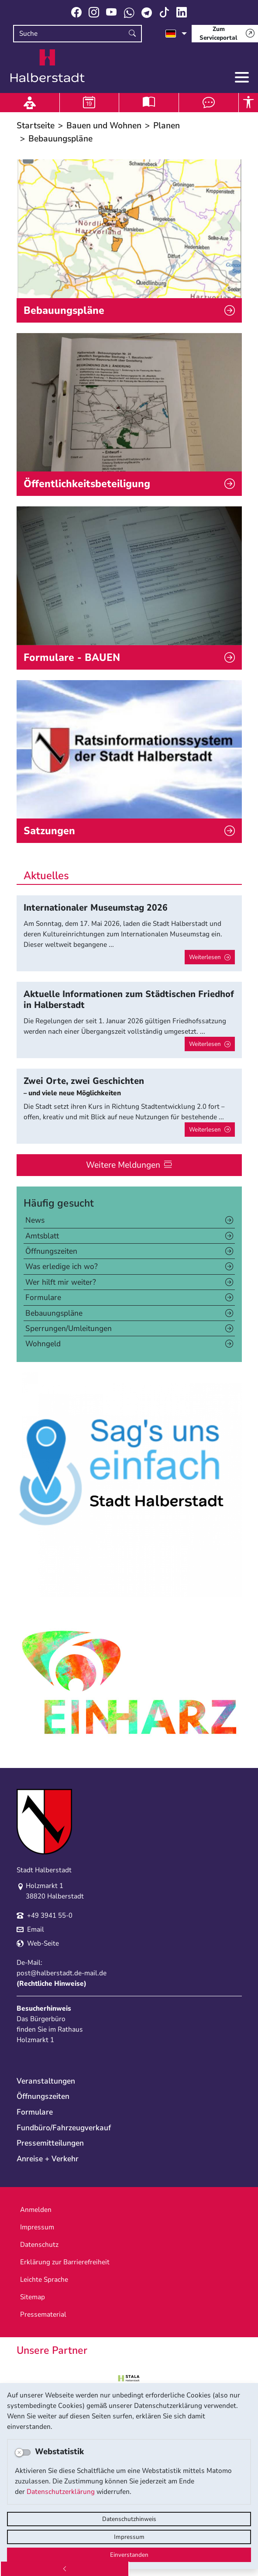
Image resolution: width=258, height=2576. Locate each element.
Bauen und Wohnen (103, 125)
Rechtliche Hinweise (51, 1983)
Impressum (129, 2537)
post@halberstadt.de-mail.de (62, 1973)
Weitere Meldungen (123, 1165)
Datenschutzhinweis (129, 2519)
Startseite (36, 125)
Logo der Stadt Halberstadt (47, 66)
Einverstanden (129, 2555)
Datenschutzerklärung (61, 2492)
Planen (166, 125)
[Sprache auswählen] (176, 33)
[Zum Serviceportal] (225, 33)
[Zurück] (64, 2569)
